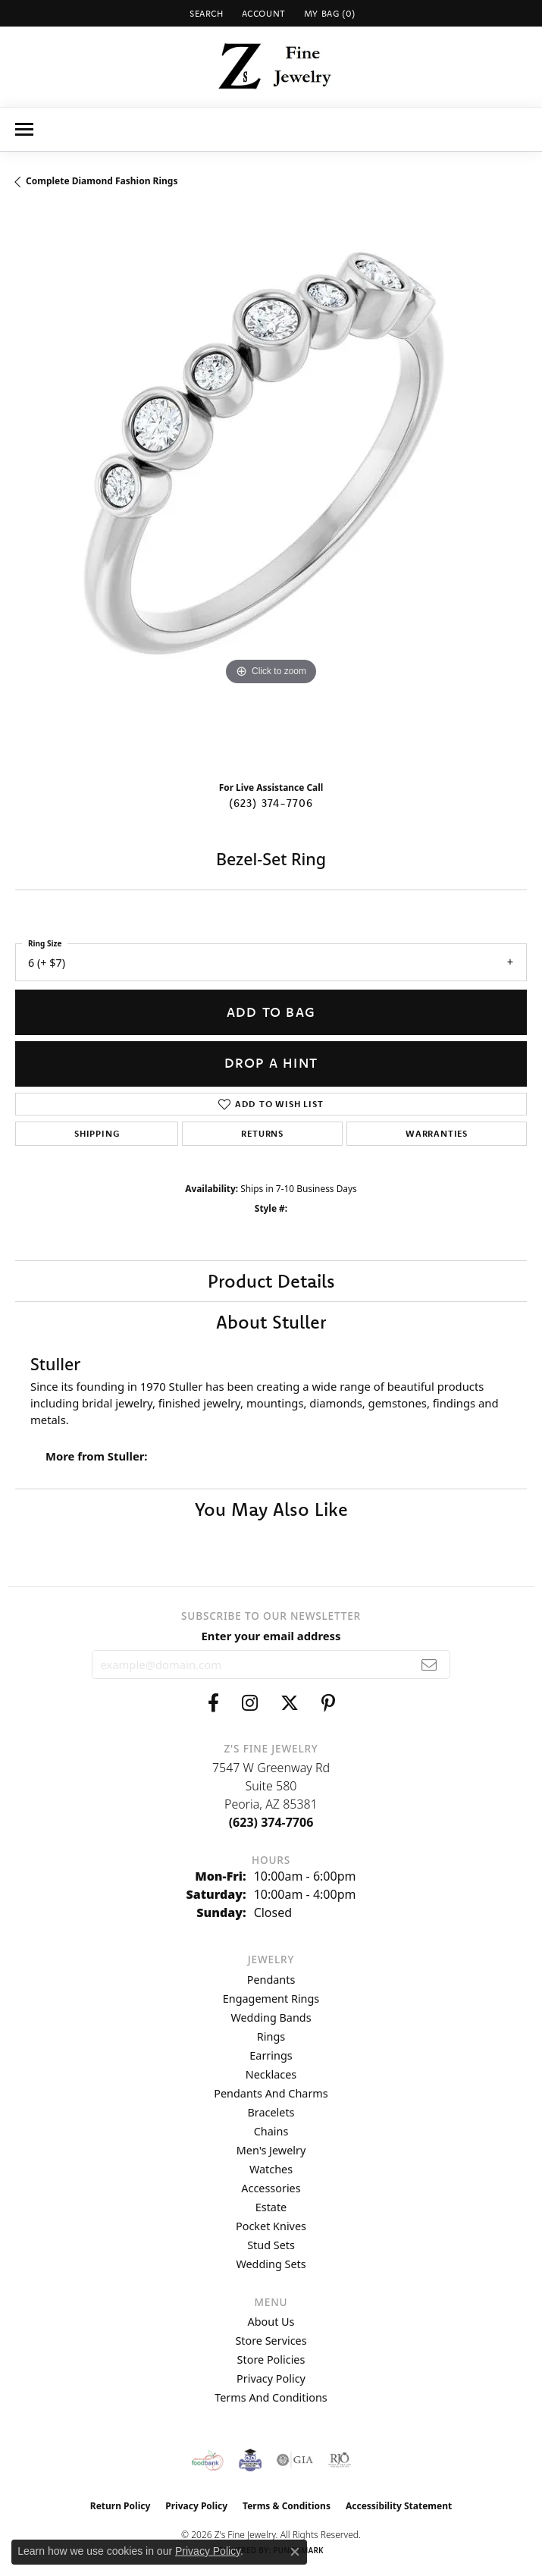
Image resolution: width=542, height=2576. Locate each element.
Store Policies (271, 2359)
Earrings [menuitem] (270, 2055)
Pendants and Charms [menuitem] (270, 2093)
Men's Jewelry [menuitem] (271, 2150)
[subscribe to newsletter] (429, 1664)
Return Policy (120, 2505)
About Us (271, 2321)
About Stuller (271, 1321)
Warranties (437, 1133)
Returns (262, 1133)
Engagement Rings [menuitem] (271, 1998)
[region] (271, 490)
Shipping (96, 1133)
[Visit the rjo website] (339, 2460)
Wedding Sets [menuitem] (270, 2264)
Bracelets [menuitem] (270, 2112)
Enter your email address (271, 1635)
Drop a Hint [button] (271, 1063)
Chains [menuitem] (271, 2131)
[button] (205, 13)
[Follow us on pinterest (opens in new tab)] (328, 1703)
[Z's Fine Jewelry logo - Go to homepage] (271, 66)
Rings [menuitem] (271, 2036)
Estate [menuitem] (271, 2207)
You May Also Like (271, 1509)
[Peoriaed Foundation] (250, 2460)
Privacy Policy (271, 2378)
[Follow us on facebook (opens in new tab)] (213, 1703)
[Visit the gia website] (295, 2460)
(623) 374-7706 (271, 803)
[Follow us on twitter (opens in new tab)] (289, 1703)
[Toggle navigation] (24, 129)
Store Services (270, 2340)
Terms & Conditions (287, 2505)
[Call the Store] (271, 1822)
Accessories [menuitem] (270, 2188)
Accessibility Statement (399, 2505)
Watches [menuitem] (271, 2169)
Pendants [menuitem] (271, 1979)
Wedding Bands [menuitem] (270, 2017)
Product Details (271, 1280)
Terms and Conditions (271, 2397)
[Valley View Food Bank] (207, 2460)
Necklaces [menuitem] (271, 2074)
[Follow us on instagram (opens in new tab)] (249, 1703)
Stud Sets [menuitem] (271, 2245)
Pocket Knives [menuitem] (271, 2226)
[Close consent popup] (294, 2551)
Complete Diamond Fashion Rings (101, 180)
